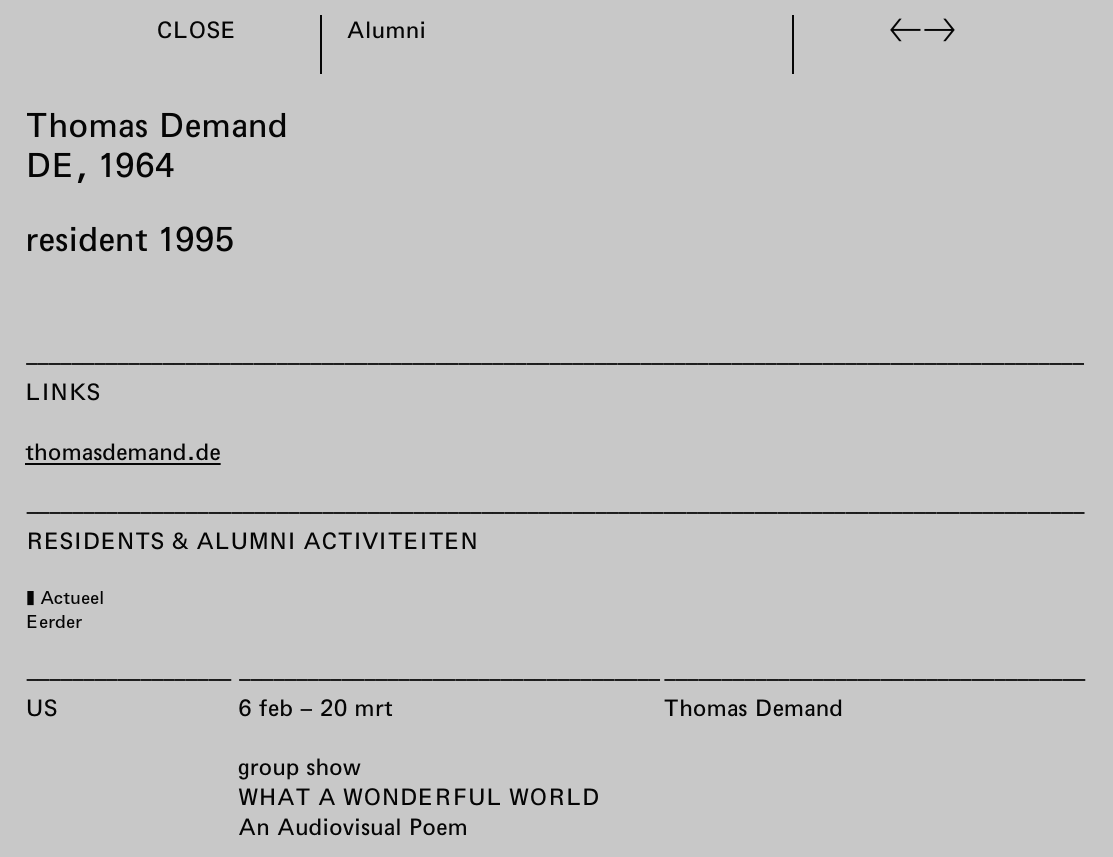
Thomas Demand (753, 707)
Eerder (53, 621)
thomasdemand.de (123, 451)
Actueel (71, 597)
